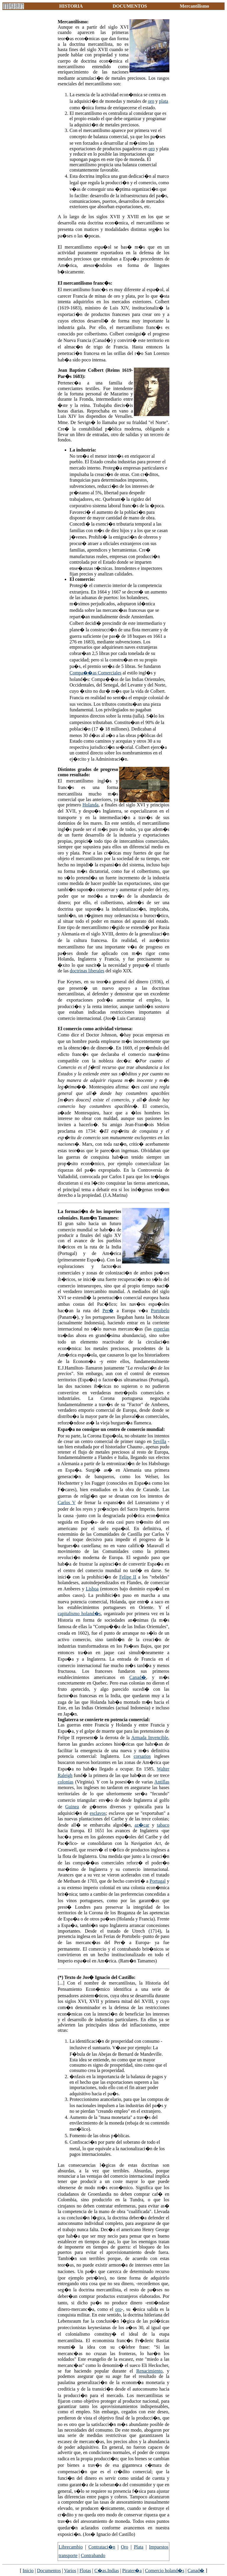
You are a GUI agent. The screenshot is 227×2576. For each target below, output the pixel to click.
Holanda (90, 804)
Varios (70, 2570)
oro (151, 101)
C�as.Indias (106, 2570)
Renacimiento (149, 2370)
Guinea (72, 1806)
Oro (124, 2546)
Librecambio (71, 2546)
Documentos (49, 2570)
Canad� (137, 1677)
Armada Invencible (149, 1737)
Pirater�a (132, 2570)
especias (161, 1328)
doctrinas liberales (87, 970)
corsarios (142, 1756)
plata (163, 101)
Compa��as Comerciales (95, 672)
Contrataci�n (101, 2546)
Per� (108, 1310)
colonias (65, 1781)
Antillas (161, 1781)
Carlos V (66, 1502)
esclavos (98, 1813)
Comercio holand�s (164, 2570)
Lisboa (92, 1588)
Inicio (28, 2570)
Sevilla (159, 1441)
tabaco (163, 1824)
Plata (138, 2546)
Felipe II (127, 1576)
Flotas (85, 2570)
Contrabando (93, 2555)
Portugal (158, 1881)
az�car (141, 1824)
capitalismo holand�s (79, 1613)
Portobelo (160, 1310)
